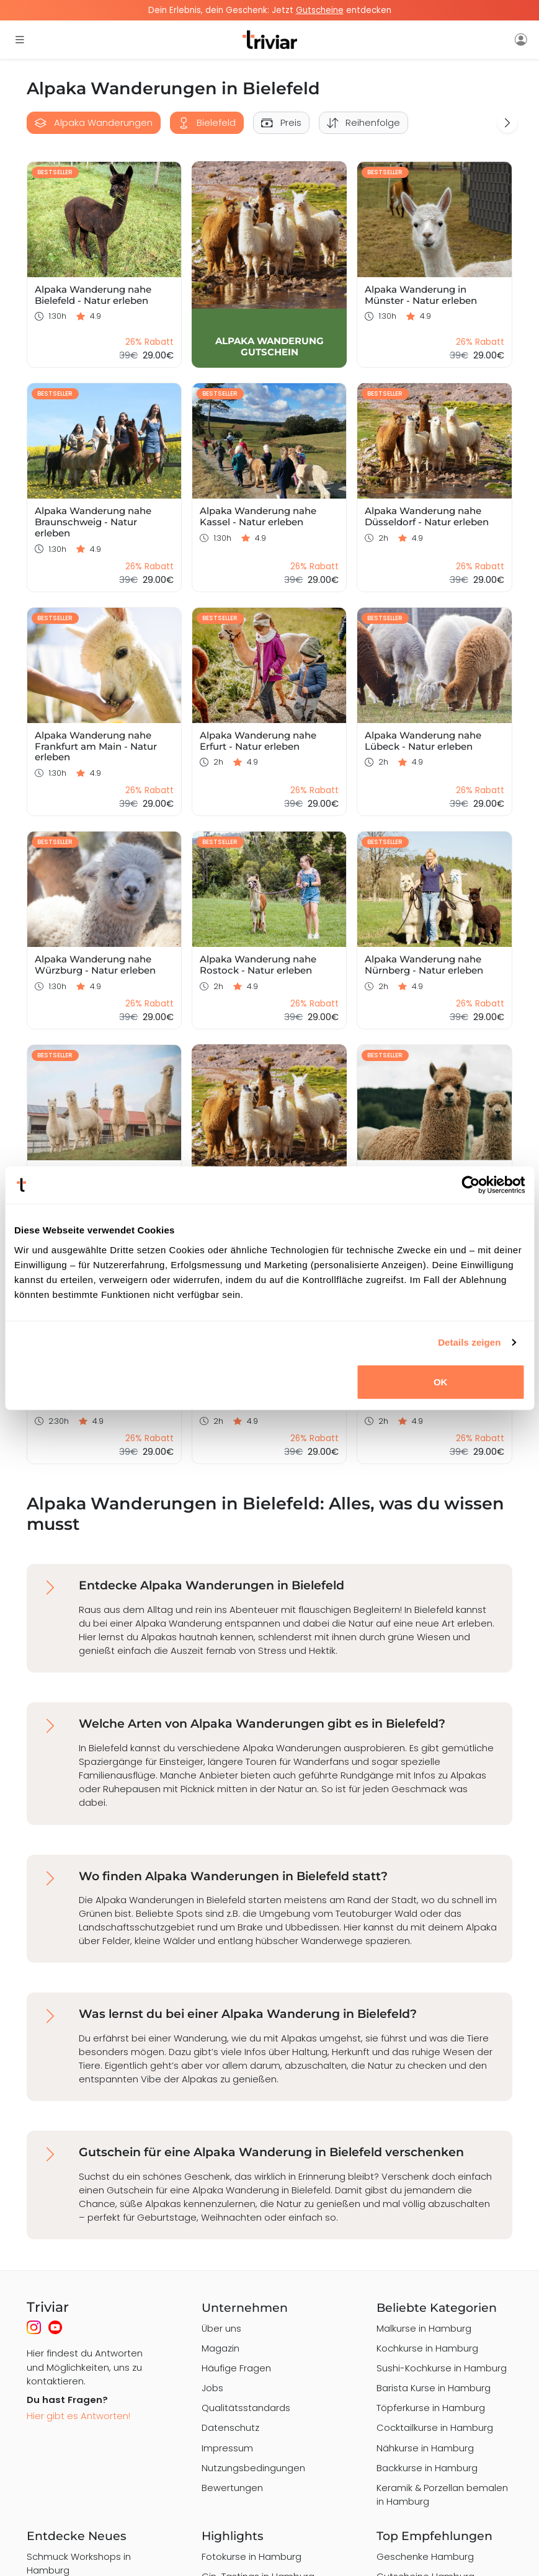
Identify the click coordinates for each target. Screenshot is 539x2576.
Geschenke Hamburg (425, 2556)
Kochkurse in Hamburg (427, 2348)
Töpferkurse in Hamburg (430, 2407)
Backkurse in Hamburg (427, 2467)
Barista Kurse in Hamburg (433, 2387)
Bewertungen (232, 2487)
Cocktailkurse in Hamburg (434, 2427)
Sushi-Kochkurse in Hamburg (441, 2367)
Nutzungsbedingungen (253, 2467)
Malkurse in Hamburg (423, 2328)
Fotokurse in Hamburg (251, 2556)
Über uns (221, 2328)
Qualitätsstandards (246, 2407)
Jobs (212, 2387)
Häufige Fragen (236, 2367)
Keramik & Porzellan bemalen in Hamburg (442, 2494)
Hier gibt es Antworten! (78, 2415)
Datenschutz (230, 2427)
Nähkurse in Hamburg (425, 2447)
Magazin (220, 2348)
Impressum (227, 2447)
